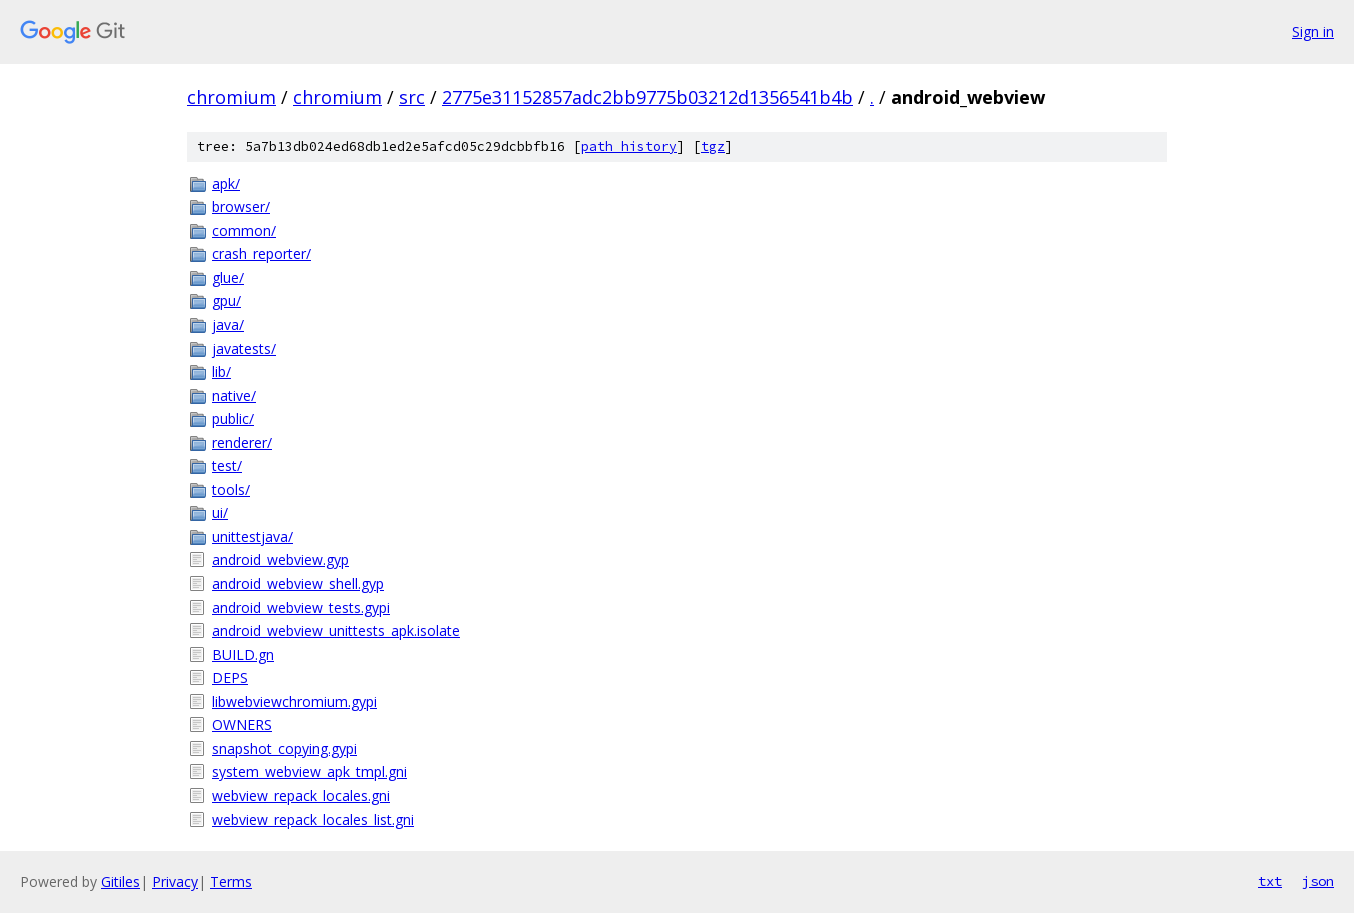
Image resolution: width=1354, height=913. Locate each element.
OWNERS (242, 724)
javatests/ (244, 348)
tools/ (231, 489)
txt (1270, 881)
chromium (231, 97)
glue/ (228, 277)
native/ (234, 395)
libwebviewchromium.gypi (294, 701)
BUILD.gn (243, 654)
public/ (233, 418)
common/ (244, 230)
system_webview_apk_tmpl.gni (309, 771)
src (412, 97)
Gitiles (120, 881)
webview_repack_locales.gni (301, 795)
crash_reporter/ (261, 253)
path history (629, 146)
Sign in (1313, 31)
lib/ (221, 371)
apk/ (226, 183)
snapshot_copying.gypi (284, 748)
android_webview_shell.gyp (298, 583)
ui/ (220, 512)
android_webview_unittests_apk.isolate (336, 630)
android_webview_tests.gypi (301, 607)
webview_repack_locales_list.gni (313, 819)
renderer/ (242, 442)
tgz (713, 146)
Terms (231, 881)
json (1318, 881)
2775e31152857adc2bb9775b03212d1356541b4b (647, 97)
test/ (227, 465)
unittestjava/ (252, 536)
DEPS (230, 677)
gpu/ (226, 300)
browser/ (241, 206)
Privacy (175, 881)
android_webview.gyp (280, 559)
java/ (228, 324)
